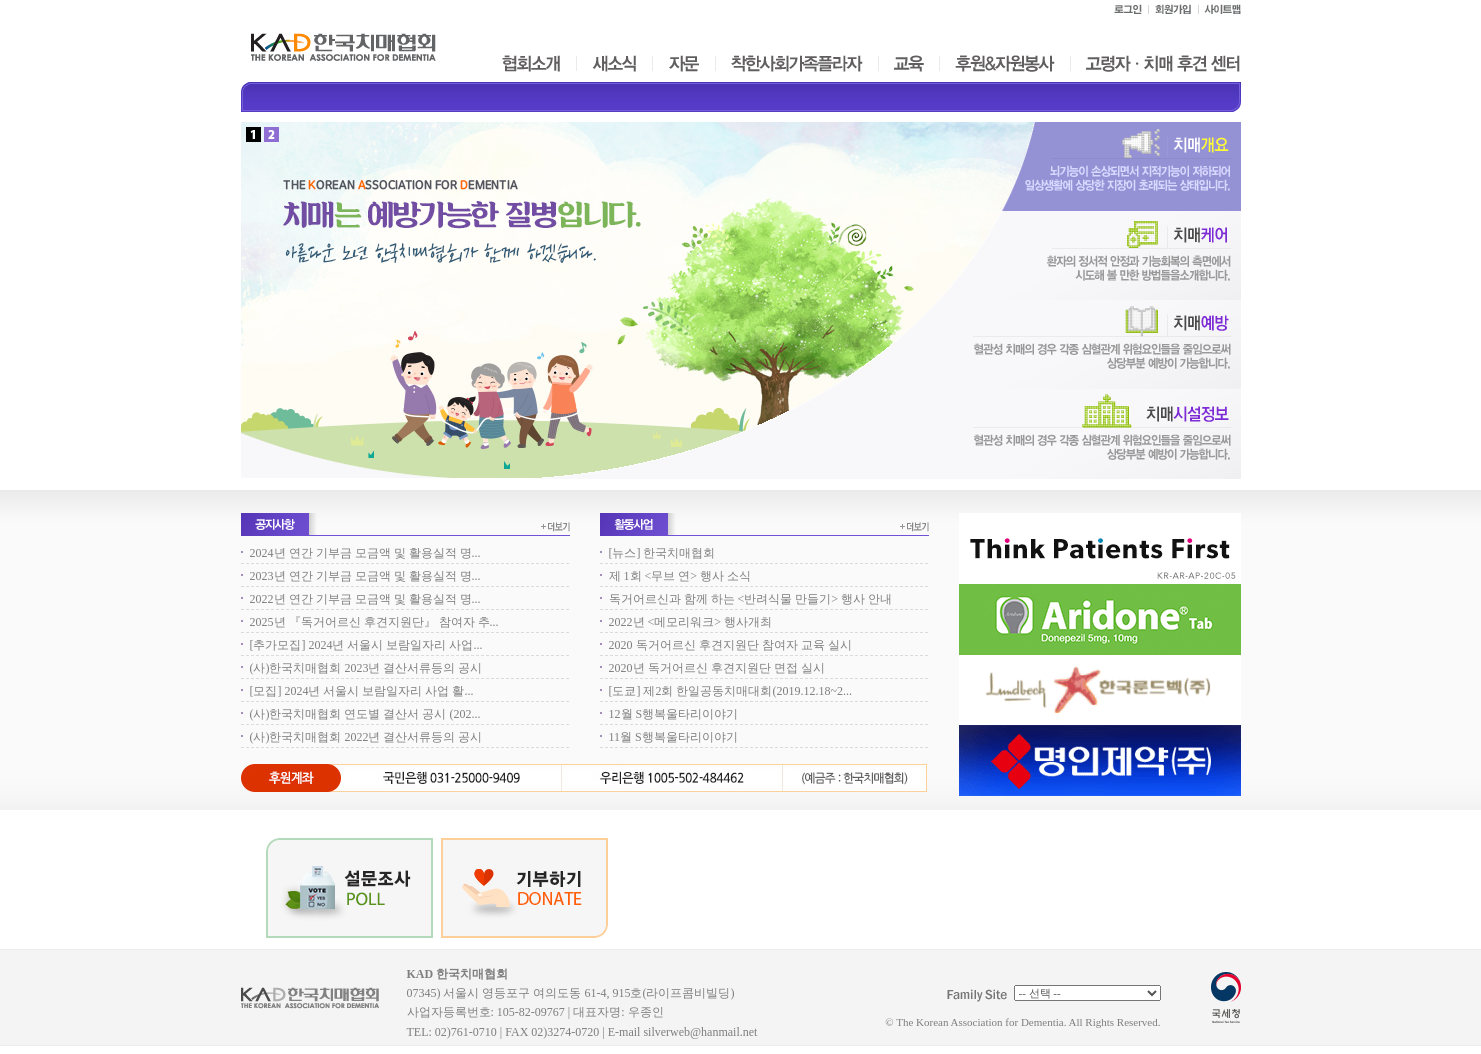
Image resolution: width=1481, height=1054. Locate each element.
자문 (684, 63)
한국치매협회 (343, 47)
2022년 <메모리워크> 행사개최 (691, 622)
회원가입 (1173, 9)
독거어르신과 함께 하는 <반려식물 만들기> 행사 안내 (751, 599)
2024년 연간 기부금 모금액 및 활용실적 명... (365, 553)
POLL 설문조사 (349, 888)
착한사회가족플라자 (796, 63)
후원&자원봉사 (1004, 63)
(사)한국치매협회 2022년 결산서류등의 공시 (366, 737)
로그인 (1127, 9)
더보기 (555, 527)
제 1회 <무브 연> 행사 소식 (680, 576)
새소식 (614, 63)
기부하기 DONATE (524, 888)
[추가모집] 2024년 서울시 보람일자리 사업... (366, 645)
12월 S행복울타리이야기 (674, 714)
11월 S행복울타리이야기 (673, 737)
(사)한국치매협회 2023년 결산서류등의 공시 (366, 668)
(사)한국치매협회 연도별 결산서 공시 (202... (365, 714)
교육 (908, 63)
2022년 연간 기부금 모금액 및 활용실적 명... (365, 599)
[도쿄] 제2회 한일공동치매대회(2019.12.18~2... (730, 691)
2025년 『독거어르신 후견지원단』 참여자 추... (374, 622)
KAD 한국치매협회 (319, 1004)
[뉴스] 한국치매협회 (662, 553)
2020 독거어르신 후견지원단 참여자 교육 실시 (730, 645)
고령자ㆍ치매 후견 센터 (1162, 63)
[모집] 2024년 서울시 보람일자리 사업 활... (362, 691)
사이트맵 (1219, 9)
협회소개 (530, 63)
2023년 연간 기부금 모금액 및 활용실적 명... (365, 576)
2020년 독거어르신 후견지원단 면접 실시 (717, 668)
